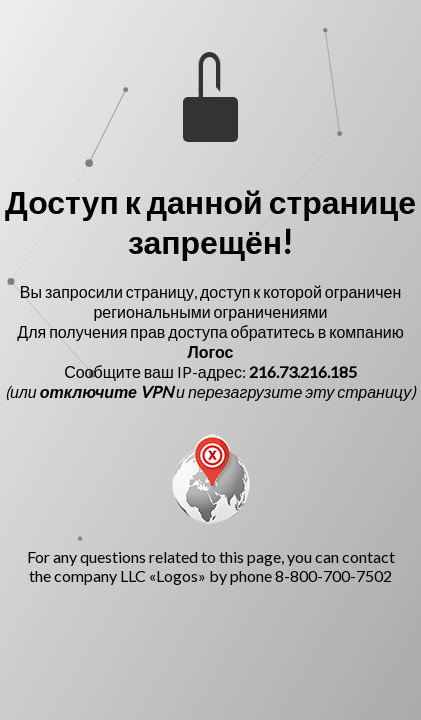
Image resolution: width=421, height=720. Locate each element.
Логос (211, 351)
